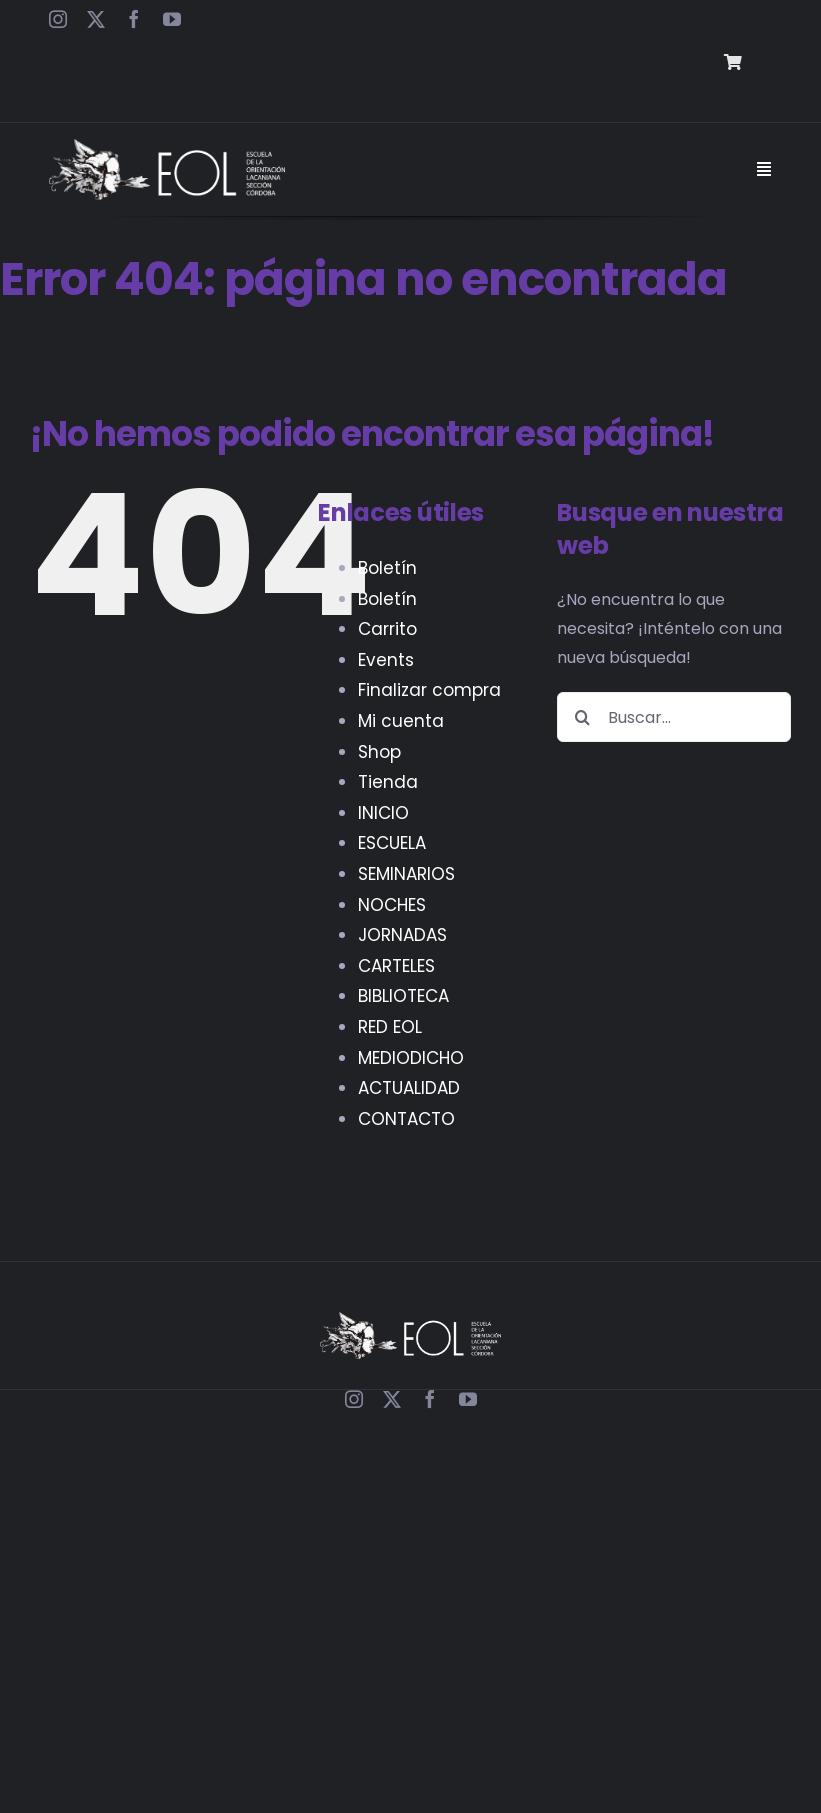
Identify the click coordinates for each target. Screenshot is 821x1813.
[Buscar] (582, 717)
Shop (379, 752)
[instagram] (58, 19)
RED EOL (390, 1027)
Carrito (387, 629)
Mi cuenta (401, 721)
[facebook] (134, 19)
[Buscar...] (674, 717)
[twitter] (96, 19)
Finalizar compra (429, 690)
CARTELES (396, 966)
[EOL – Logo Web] (167, 146)
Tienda (388, 782)
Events (386, 660)
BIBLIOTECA (403, 996)
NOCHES (392, 905)
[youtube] (172, 19)
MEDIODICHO (411, 1058)
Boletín (387, 568)
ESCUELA (392, 843)
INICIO (383, 813)
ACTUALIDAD (409, 1088)
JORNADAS (402, 935)
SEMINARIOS (406, 874)
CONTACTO (406, 1119)
